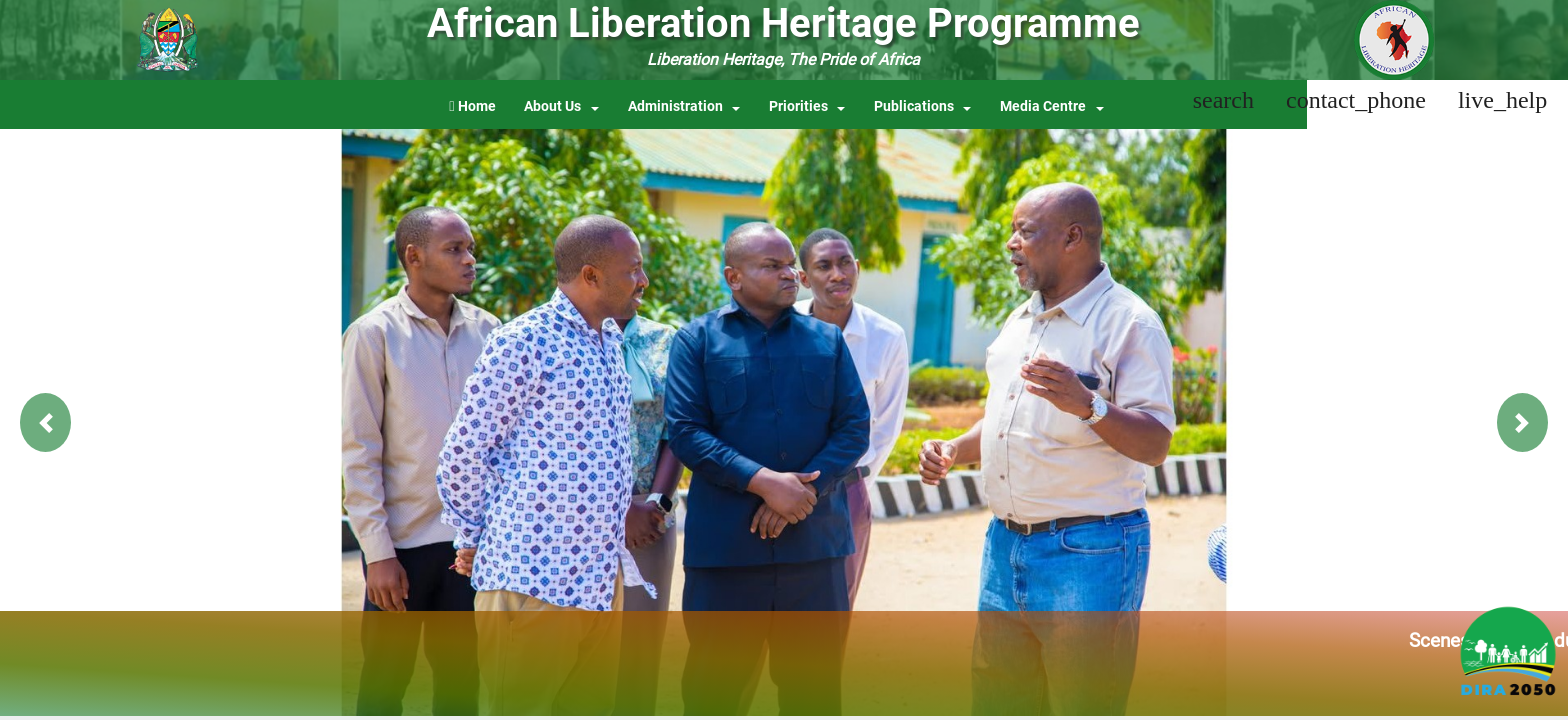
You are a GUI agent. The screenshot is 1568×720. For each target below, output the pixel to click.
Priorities (798, 106)
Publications (914, 106)
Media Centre (1043, 106)
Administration (675, 106)
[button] (45, 422)
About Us (552, 106)
